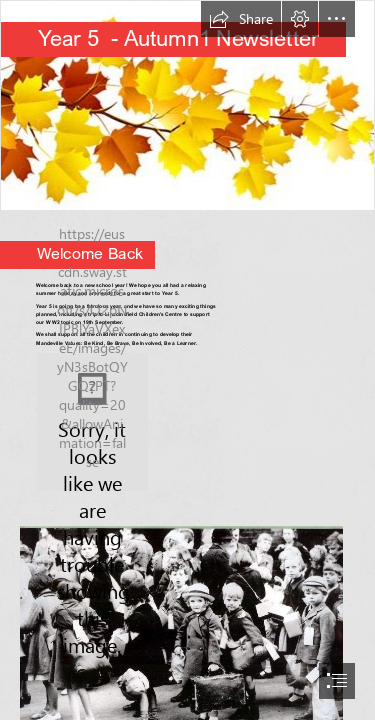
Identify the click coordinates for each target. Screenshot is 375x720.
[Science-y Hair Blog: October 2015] (187, 105)
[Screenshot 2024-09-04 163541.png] (92, 422)
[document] (187, 360)
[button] (241, 19)
